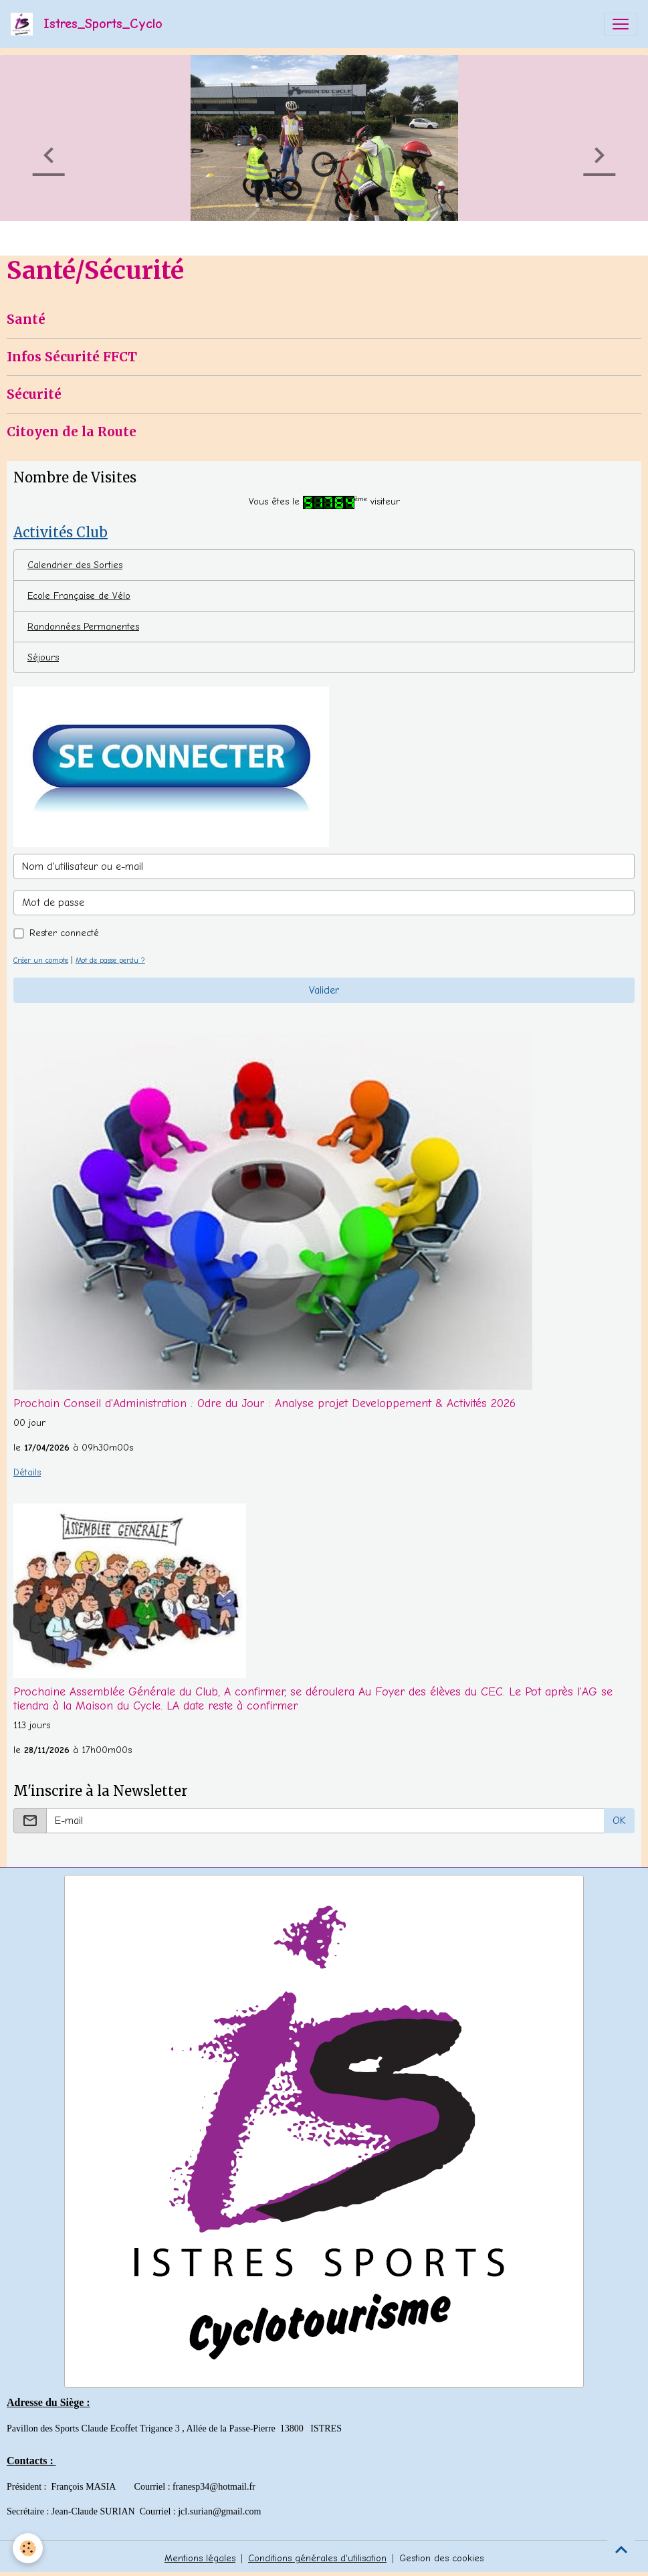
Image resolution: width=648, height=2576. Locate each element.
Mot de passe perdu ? (110, 960)
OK (619, 1821)
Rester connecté (64, 933)
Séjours (43, 657)
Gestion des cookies (441, 2558)
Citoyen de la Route (71, 432)
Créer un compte (40, 960)
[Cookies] (28, 2548)
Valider (324, 990)
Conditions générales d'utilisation (317, 2558)
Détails (27, 1472)
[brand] (89, 24)
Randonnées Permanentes (83, 626)
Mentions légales (200, 2558)
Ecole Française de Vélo (78, 596)
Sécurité (34, 394)
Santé (26, 319)
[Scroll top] (621, 2549)
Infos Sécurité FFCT (72, 357)
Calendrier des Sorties (74, 565)
